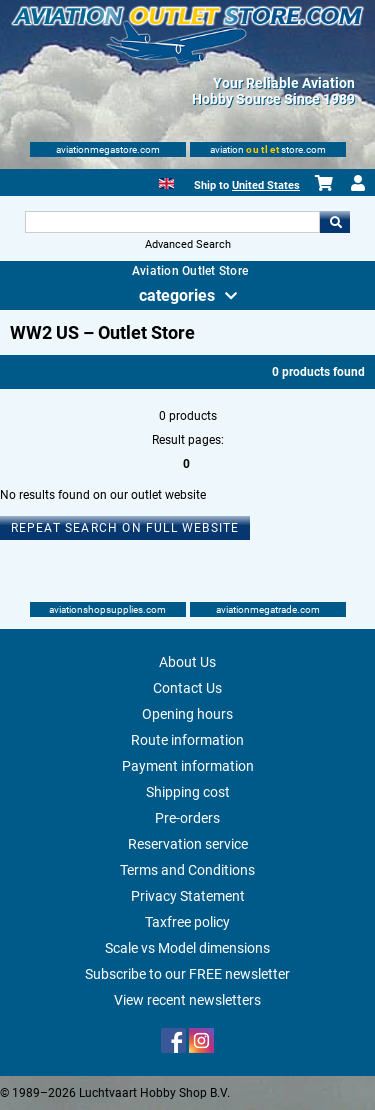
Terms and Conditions (187, 870)
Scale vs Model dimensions (187, 948)
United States (266, 185)
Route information (187, 740)
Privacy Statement (188, 896)
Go (335, 222)
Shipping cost (188, 792)
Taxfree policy (187, 922)
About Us (187, 662)
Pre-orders (187, 818)
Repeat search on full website (125, 528)
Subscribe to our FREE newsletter (187, 974)
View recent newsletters (187, 1000)
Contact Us (187, 688)
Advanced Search (188, 244)
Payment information (188, 766)
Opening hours (187, 714)
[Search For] (173, 222)
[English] (166, 181)
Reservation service (188, 844)
